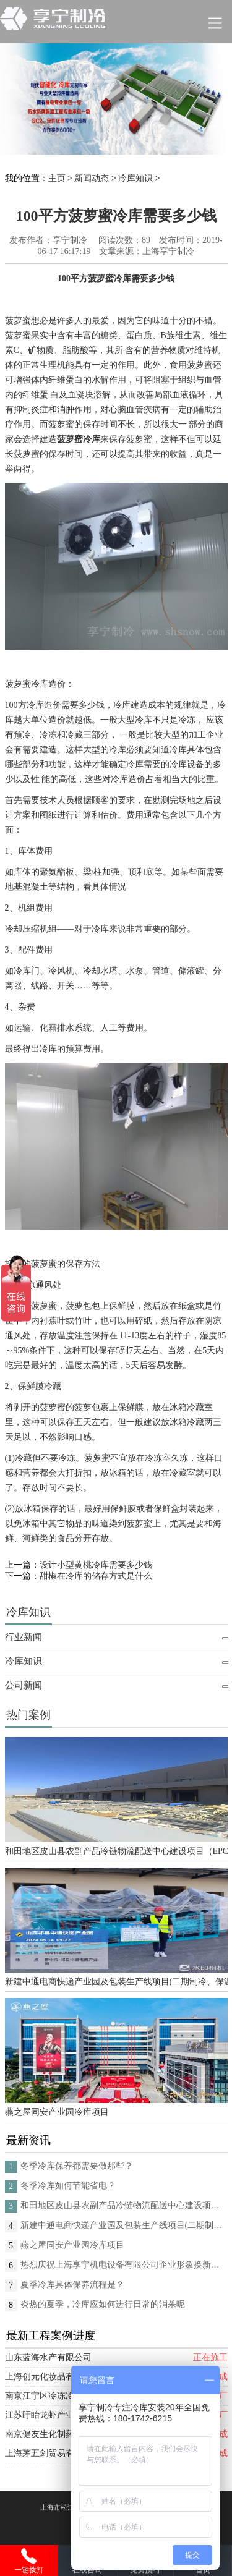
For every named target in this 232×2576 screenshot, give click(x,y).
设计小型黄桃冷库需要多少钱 (96, 1565)
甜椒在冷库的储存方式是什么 (96, 1576)
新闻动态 (91, 178)
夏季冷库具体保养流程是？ (72, 2284)
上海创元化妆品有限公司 (52, 2376)
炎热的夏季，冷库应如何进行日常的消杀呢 (102, 2304)
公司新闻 (23, 1685)
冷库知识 (135, 178)
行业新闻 (23, 1637)
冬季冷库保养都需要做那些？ (76, 2165)
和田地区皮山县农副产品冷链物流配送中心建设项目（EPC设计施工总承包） (116, 1851)
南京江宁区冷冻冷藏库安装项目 (65, 2395)
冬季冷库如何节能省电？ (68, 2185)
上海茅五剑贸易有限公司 (52, 2453)
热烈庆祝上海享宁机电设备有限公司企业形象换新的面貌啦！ (124, 2264)
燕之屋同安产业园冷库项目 (57, 2112)
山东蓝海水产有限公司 (48, 2357)
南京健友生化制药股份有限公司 (65, 2434)
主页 (57, 178)
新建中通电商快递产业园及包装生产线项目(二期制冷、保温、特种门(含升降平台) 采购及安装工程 (116, 1981)
